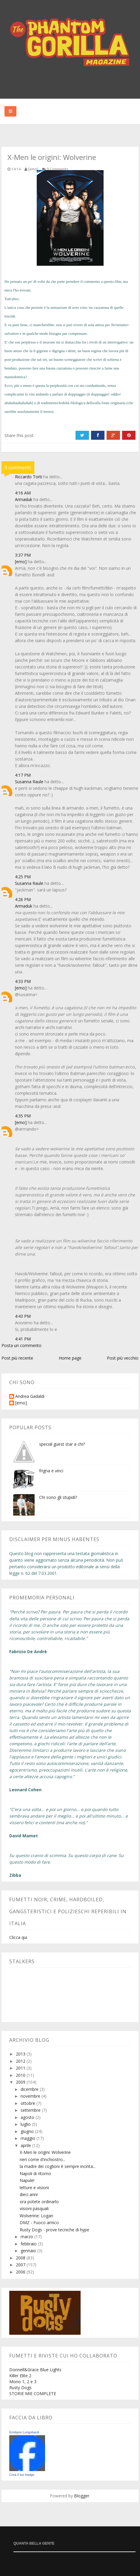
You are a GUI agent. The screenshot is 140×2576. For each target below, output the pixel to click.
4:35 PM (23, 1116)
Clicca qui (18, 1937)
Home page (70, 1358)
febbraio (29, 2244)
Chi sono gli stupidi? (58, 1497)
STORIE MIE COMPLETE (32, 2393)
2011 (21, 2068)
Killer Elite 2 (20, 2375)
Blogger (81, 2496)
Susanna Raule (29, 781)
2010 (21, 2075)
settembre (31, 2110)
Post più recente (17, 1358)
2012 (21, 2061)
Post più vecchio (123, 1358)
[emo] (21, 561)
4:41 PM (23, 1339)
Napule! (27, 2180)
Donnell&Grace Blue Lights (35, 2369)
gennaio (29, 2250)
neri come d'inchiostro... (42, 2159)
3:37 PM (23, 555)
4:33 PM (23, 981)
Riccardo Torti (28, 477)
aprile (26, 2145)
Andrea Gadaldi (29, 1396)
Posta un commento (21, 1345)
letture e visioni (34, 2187)
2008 (21, 2258)
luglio (26, 2124)
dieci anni (29, 2194)
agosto (28, 2117)
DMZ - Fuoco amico (39, 2222)
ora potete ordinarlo (39, 2201)
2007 (21, 2264)
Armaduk (23, 499)
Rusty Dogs (20, 2387)
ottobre (28, 2103)
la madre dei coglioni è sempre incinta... (58, 2166)
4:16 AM (23, 493)
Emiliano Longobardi (24, 2432)
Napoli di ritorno (35, 2173)
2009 (21, 2082)
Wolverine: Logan (36, 2215)
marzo (27, 2236)
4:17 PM (23, 775)
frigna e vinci (51, 1470)
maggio (28, 2138)
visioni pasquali (34, 2208)
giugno (28, 2131)
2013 (21, 2054)
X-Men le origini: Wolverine (45, 2152)
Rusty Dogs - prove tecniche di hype (54, 2230)
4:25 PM (23, 876)
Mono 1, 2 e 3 (22, 2381)
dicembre (30, 2089)
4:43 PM (23, 1316)
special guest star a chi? (62, 1444)
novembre (31, 2096)
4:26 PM (23, 899)
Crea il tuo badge (21, 2474)
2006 (21, 2272)
